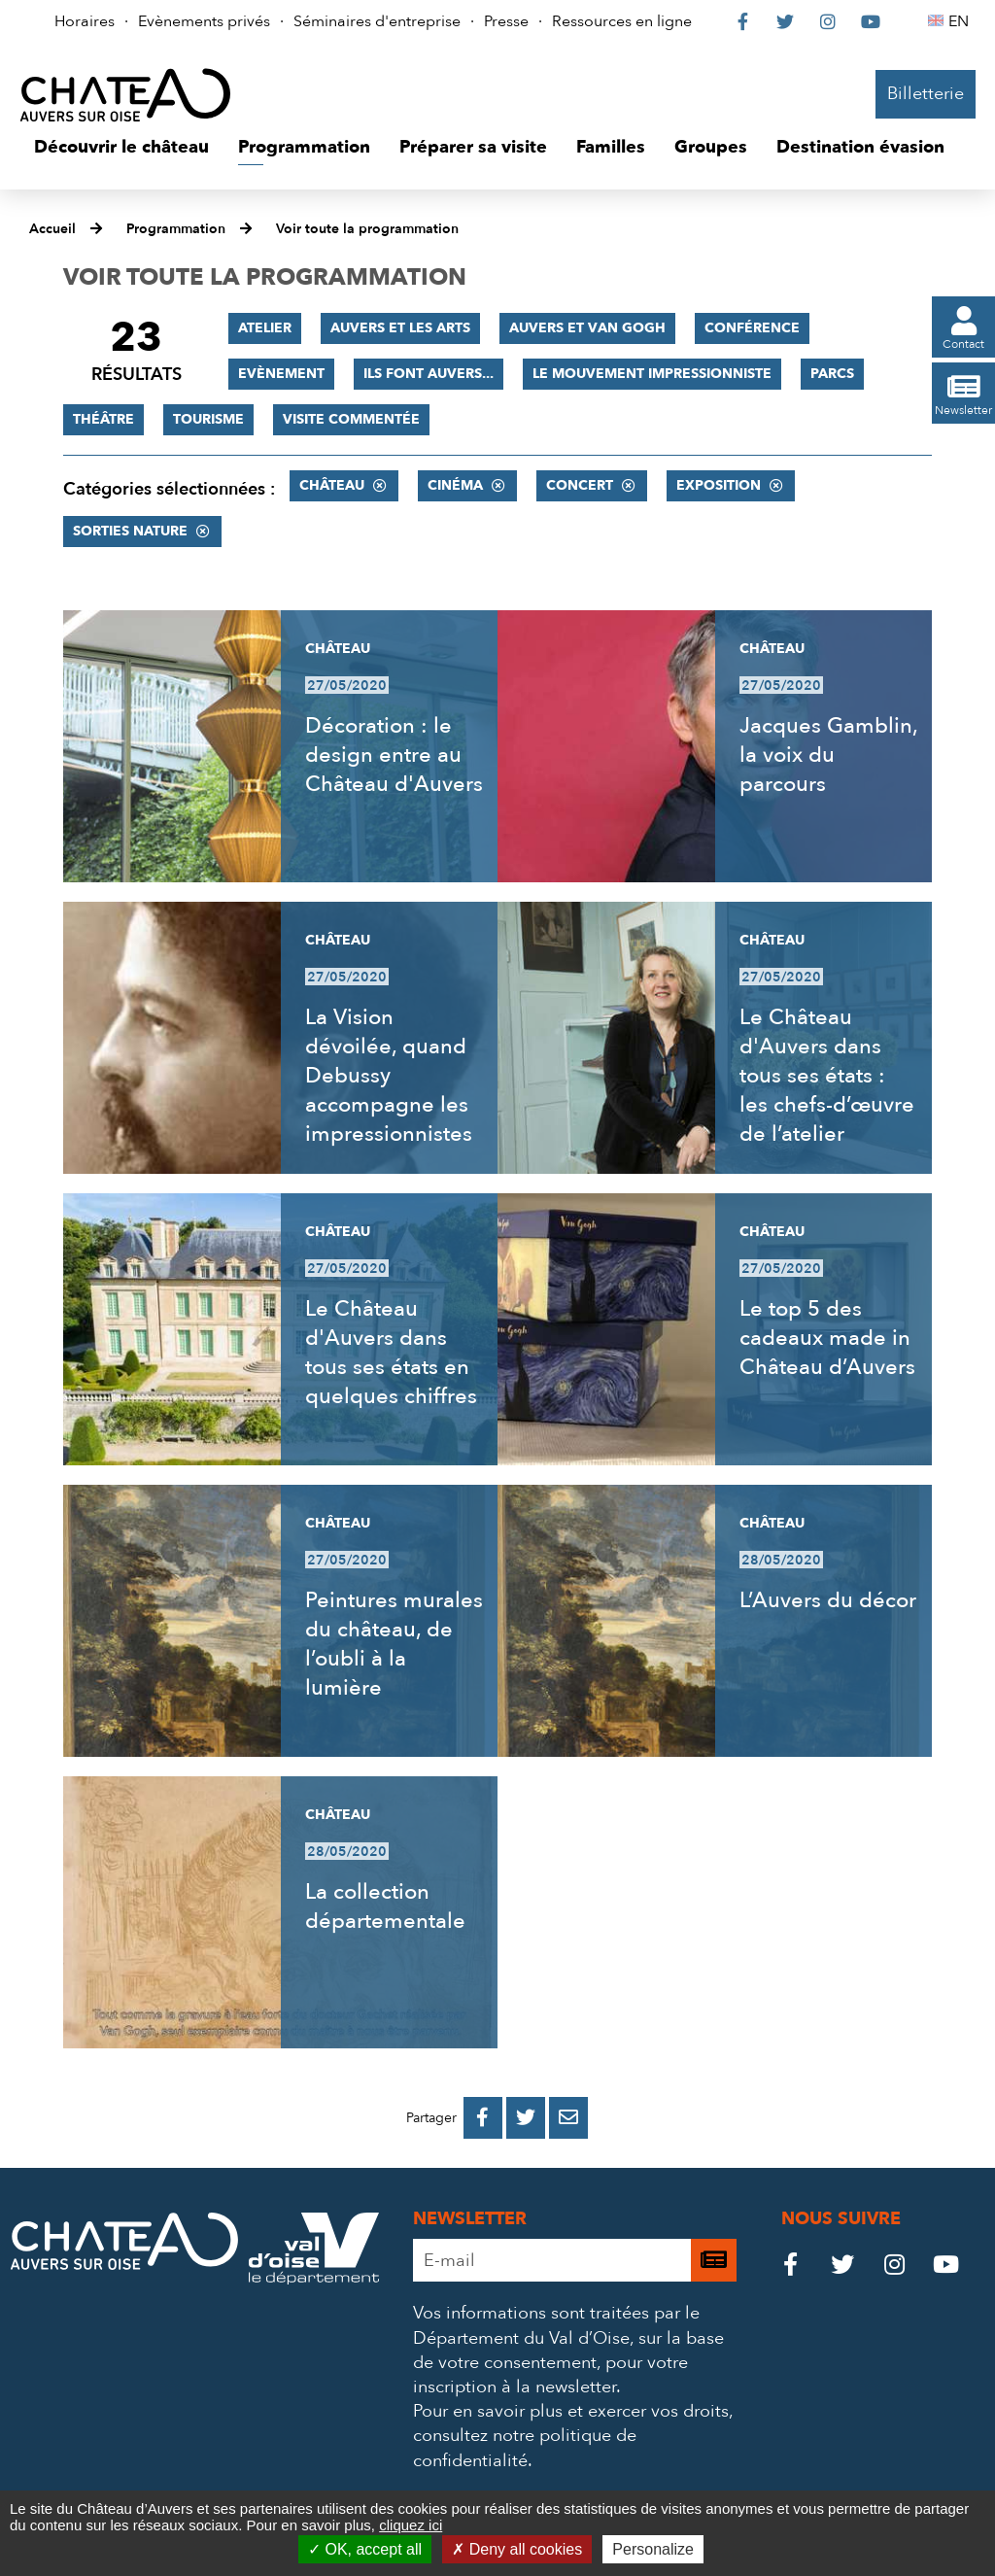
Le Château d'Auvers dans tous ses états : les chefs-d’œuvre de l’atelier (826, 1076)
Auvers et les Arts (400, 328)
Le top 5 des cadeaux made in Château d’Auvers (827, 1338)
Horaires (84, 21)
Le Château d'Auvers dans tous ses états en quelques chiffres (391, 1352)
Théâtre (103, 419)
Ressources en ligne (622, 21)
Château (331, 485)
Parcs (832, 373)
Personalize (653, 2549)
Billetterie (925, 94)
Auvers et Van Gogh (587, 328)
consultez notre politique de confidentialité (524, 2447)
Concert (579, 485)
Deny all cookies (517, 2549)
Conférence (752, 328)
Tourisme (208, 419)
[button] (121, 147)
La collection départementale (385, 1906)
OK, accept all (365, 2549)
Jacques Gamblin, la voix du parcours (828, 755)
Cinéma (455, 485)
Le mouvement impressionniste (652, 373)
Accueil (52, 229)
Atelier (265, 328)
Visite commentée (351, 419)
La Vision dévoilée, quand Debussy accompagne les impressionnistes (388, 1076)
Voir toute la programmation (367, 229)
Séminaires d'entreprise (377, 21)
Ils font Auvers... (428, 373)
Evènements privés (204, 21)
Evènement (281, 373)
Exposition (718, 485)
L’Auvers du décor (827, 1600)
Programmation (175, 229)
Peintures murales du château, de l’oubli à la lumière (394, 1644)
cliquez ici (410, 2525)
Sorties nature (130, 531)
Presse (506, 21)
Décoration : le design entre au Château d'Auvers (394, 755)
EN (961, 21)
